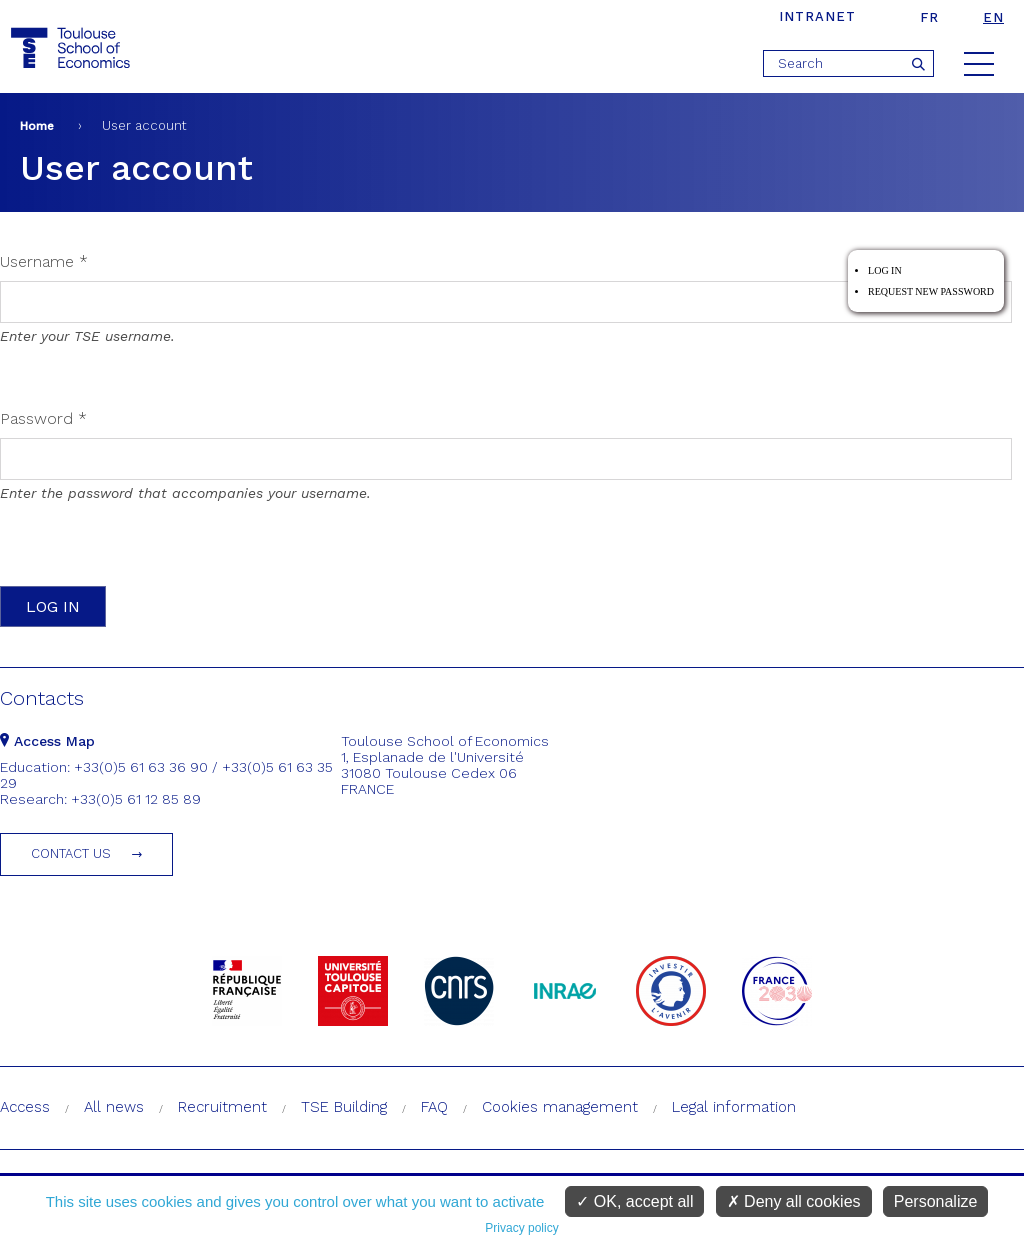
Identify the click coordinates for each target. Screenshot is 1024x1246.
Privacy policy (521, 1228)
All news (114, 1107)
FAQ (434, 1107)
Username (44, 261)
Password (43, 418)
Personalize (936, 1201)
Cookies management (560, 1107)
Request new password (931, 291)
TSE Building (344, 1107)
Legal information (734, 1107)
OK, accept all (634, 1201)
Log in (885, 270)
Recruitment (222, 1107)
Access (25, 1107)
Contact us (71, 853)
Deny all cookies (794, 1201)
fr (929, 17)
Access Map (47, 741)
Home (37, 126)
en (993, 17)
